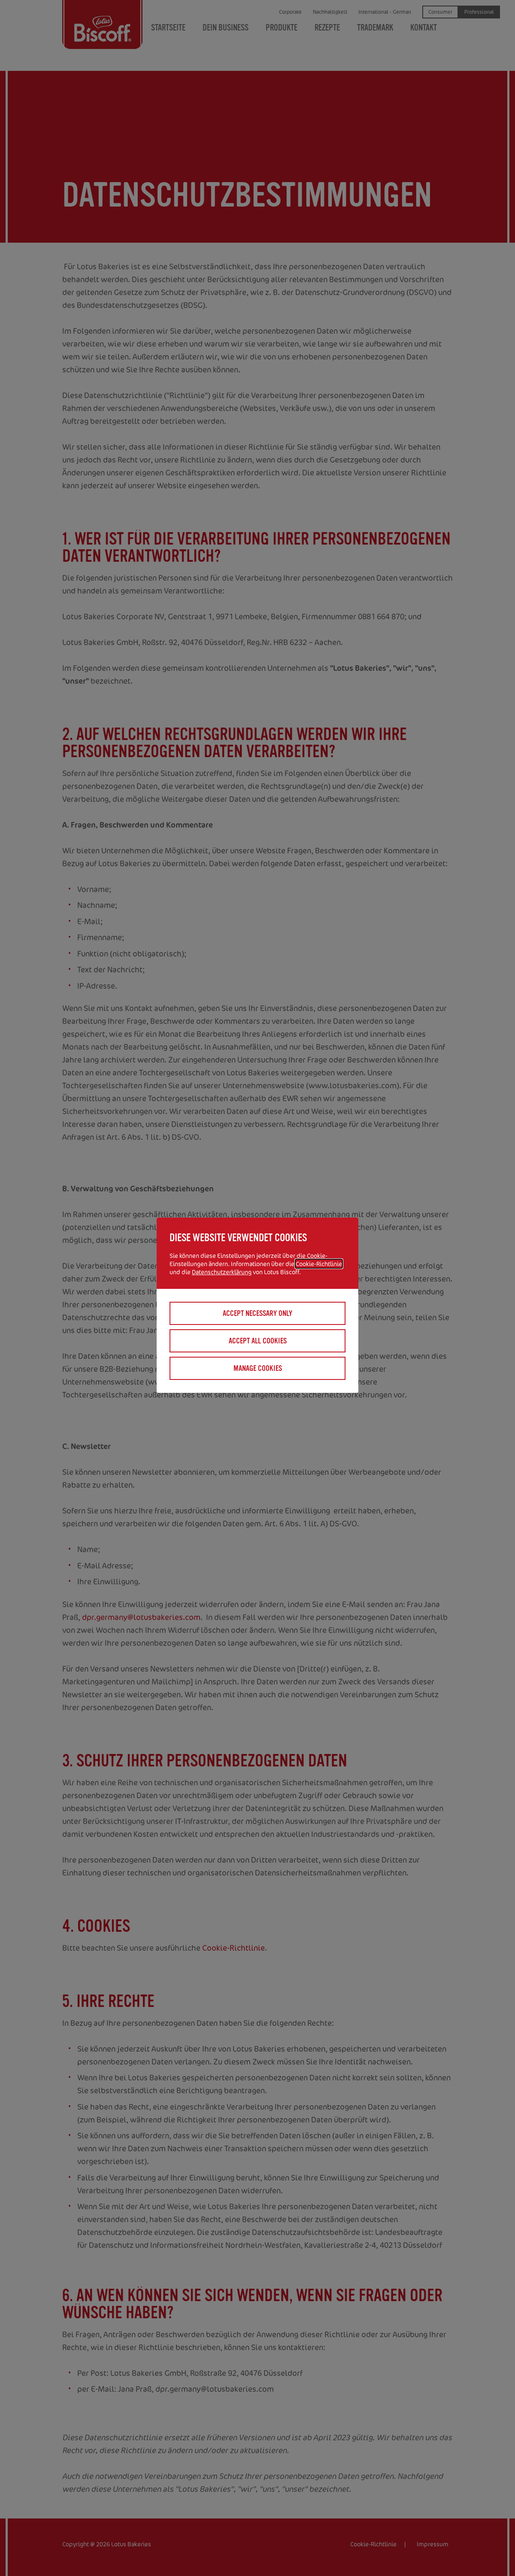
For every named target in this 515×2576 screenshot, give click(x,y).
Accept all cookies (258, 1341)
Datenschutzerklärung (221, 1272)
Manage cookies (257, 1368)
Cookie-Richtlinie (319, 1264)
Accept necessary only (257, 1313)
